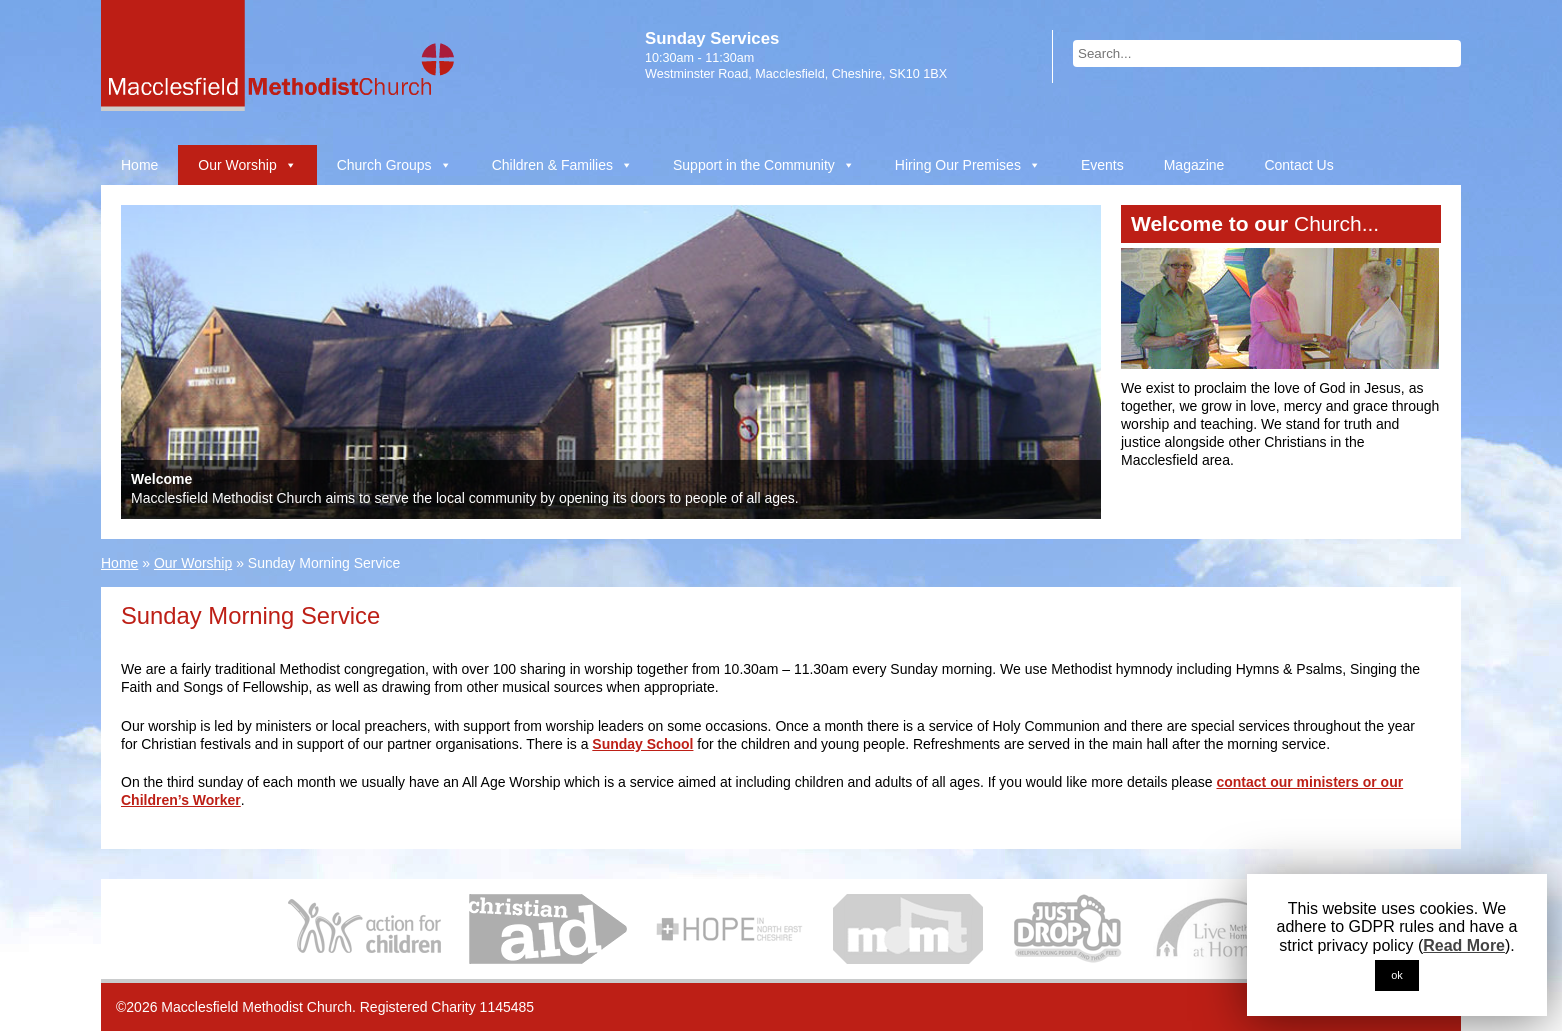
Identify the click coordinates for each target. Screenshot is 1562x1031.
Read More (1464, 945)
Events (1102, 165)
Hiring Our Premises (958, 165)
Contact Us (1298, 165)
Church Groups (384, 165)
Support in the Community (754, 165)
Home (139, 165)
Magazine (1194, 165)
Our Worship (237, 165)
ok (1397, 975)
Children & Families (552, 165)
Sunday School (642, 744)
